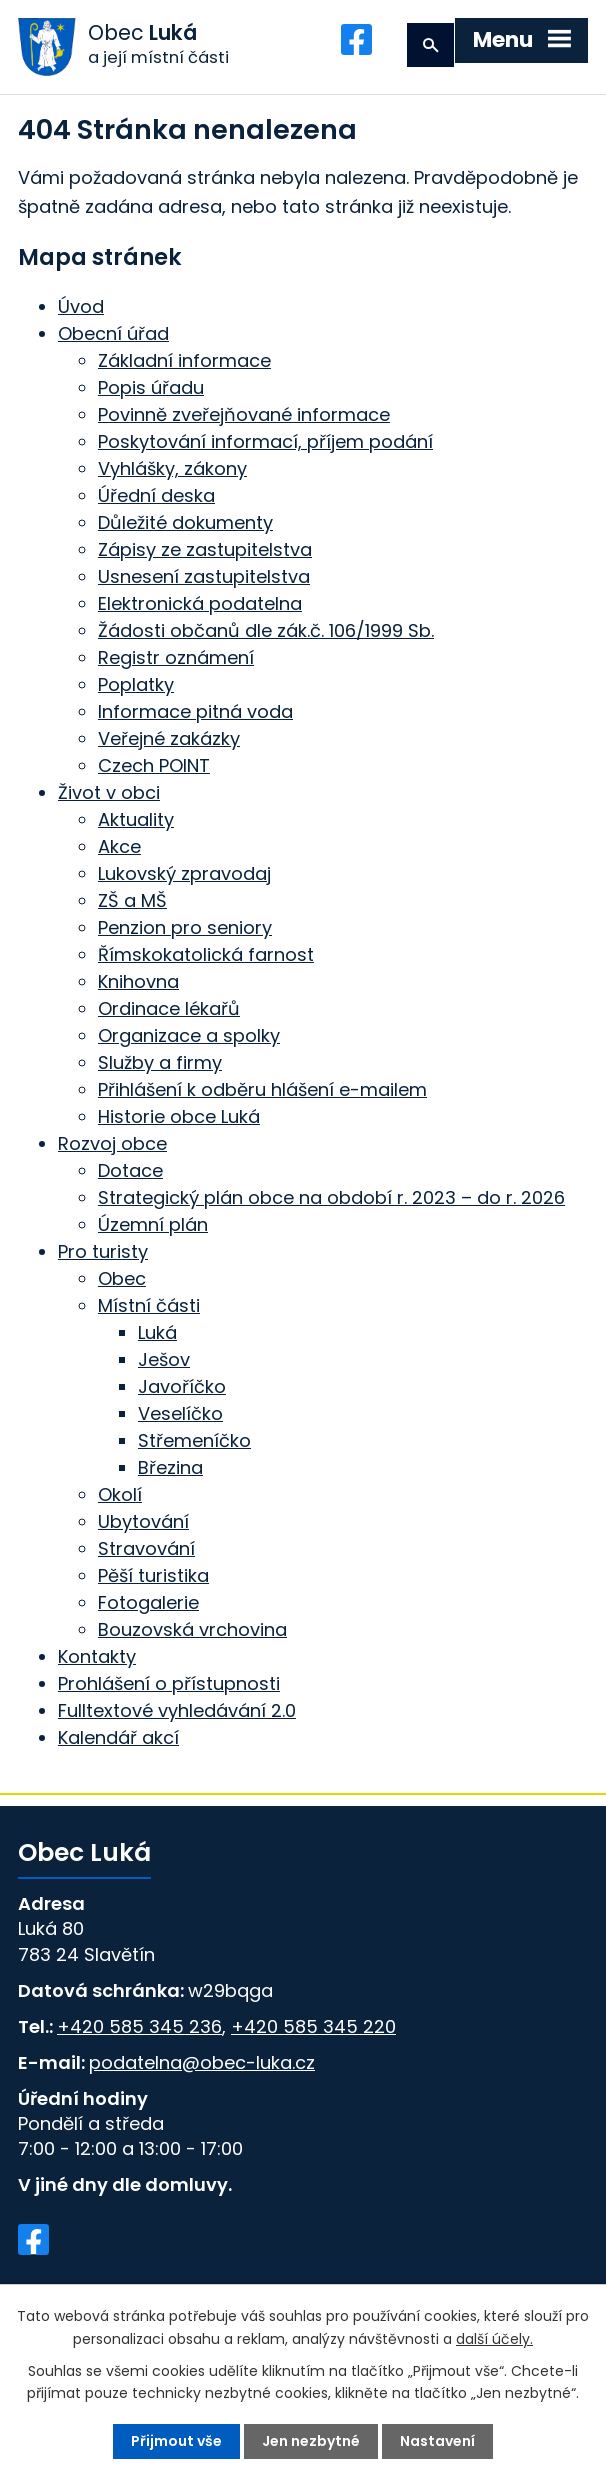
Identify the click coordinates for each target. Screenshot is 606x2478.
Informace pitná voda (195, 712)
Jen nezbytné (311, 2441)
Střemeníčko (194, 1441)
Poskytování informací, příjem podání (265, 442)
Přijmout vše (176, 2441)
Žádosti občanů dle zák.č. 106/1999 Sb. (266, 631)
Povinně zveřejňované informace (244, 415)
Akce (119, 847)
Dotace (130, 1171)
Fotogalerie (148, 1603)
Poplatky (136, 685)
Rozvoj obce (112, 1144)
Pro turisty (103, 1252)
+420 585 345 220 (313, 2026)
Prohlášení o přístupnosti (169, 1684)
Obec (122, 1279)
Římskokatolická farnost (206, 955)
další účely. (494, 2338)
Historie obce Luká (179, 1117)
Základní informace (184, 361)
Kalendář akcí (118, 1738)
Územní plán (153, 1225)
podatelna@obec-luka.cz (202, 2062)
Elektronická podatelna (200, 604)
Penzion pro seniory (185, 928)
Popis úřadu (151, 388)
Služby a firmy (160, 1063)
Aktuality (136, 820)
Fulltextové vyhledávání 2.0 (177, 1711)
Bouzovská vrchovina (192, 1630)
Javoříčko (182, 1387)
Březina (170, 1468)
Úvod (81, 307)
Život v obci (109, 793)
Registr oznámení (176, 658)
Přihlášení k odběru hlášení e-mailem (262, 1090)
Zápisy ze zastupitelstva (205, 550)
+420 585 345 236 (139, 2026)
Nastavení (437, 2441)
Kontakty (97, 1657)
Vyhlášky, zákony (172, 469)
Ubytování (143, 1522)
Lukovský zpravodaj (184, 874)
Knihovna (138, 982)
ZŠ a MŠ (132, 901)
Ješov (164, 1360)
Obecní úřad (113, 334)
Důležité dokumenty (185, 523)
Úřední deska (156, 496)
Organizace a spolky (189, 1036)
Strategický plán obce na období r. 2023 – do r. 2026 (331, 1198)
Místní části (149, 1306)
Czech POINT (154, 766)
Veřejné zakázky (169, 739)
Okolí (120, 1495)
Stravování (146, 1549)
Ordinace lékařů (169, 1009)
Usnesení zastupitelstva (204, 577)
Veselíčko (180, 1414)
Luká (157, 1333)
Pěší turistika (153, 1576)
